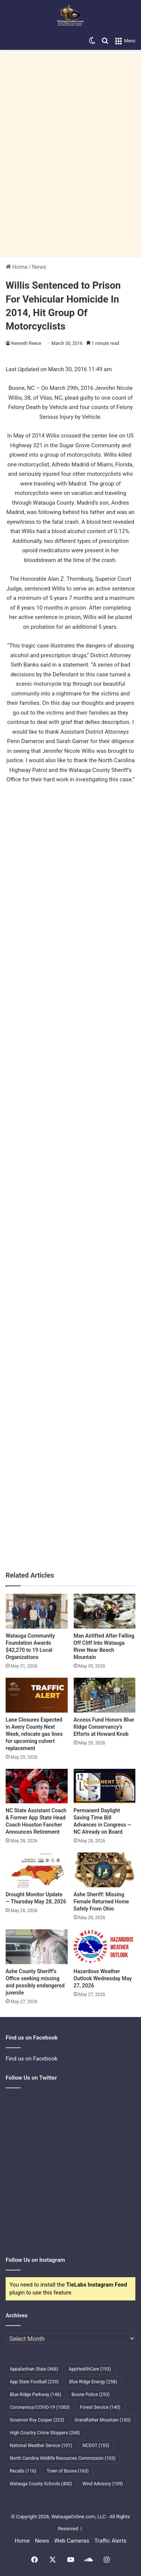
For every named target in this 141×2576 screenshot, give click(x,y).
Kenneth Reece (26, 343)
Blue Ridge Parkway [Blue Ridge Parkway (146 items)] (35, 2394)
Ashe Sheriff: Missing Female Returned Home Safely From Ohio (101, 1901)
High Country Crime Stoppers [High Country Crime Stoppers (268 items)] (45, 2432)
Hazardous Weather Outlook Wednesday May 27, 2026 (103, 1978)
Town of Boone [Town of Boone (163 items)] (68, 2471)
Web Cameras (71, 2540)
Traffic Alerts (110, 2540)
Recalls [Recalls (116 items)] (23, 2471)
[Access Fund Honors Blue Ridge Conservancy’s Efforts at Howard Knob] (105, 1695)
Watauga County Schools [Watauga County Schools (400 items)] (41, 2483)
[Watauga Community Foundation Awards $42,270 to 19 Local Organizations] (37, 1611)
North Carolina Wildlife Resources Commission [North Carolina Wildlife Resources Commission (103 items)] (62, 2458)
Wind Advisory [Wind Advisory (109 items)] (102, 2483)
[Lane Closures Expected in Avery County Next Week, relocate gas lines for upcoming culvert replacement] (37, 1695)
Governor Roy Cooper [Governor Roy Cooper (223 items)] (37, 2420)
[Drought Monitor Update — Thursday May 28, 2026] (37, 1869)
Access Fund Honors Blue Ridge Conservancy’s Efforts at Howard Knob (104, 1727)
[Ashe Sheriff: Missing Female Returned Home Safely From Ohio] (105, 1869)
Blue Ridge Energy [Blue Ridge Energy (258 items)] (93, 2381)
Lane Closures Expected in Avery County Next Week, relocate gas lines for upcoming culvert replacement (34, 1734)
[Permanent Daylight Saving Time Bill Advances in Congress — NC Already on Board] (105, 1786)
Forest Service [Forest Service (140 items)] (100, 2407)
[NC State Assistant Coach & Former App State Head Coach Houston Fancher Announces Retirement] (37, 1786)
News (39, 267)
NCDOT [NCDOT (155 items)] (96, 2445)
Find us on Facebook (32, 2058)
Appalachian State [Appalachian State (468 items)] (34, 2369)
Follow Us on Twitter (31, 2077)
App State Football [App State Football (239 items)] (34, 2381)
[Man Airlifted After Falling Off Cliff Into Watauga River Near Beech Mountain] (105, 1611)
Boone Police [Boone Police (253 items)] (90, 2394)
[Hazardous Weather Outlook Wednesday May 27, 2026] (105, 1946)
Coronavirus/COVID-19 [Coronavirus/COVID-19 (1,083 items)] (40, 2407)
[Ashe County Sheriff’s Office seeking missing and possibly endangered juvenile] (37, 1946)
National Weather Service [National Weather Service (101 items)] (41, 2445)
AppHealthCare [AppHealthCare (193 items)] (90, 2369)
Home (16, 267)
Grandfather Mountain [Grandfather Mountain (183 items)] (103, 2420)
